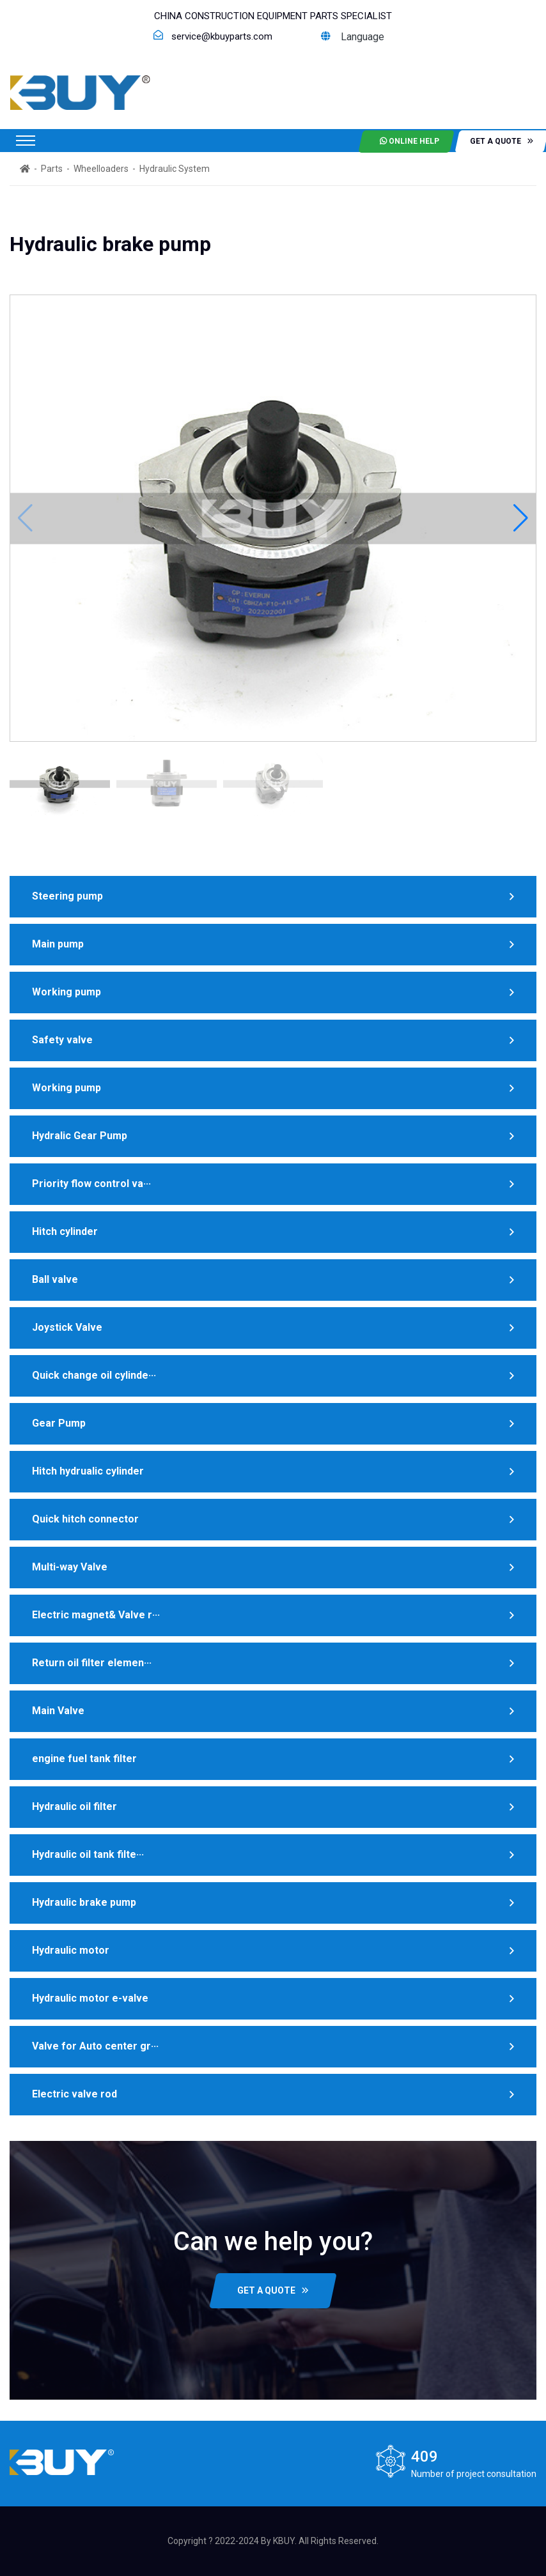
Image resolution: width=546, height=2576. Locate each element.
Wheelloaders (101, 169)
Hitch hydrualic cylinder (88, 1471)
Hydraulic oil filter (74, 1806)
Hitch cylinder (65, 1231)
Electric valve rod (74, 2094)
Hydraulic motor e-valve (90, 1998)
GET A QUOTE (273, 2290)
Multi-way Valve (69, 1567)
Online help (409, 141)
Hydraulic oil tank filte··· (88, 1854)
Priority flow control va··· (91, 1183)
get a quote (501, 141)
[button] (520, 518)
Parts (52, 169)
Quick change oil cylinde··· (94, 1375)
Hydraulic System (174, 169)
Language (352, 37)
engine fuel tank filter (84, 1758)
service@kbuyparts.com (221, 36)
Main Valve (58, 1711)
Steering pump (67, 896)
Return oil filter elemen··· (92, 1663)
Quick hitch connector (85, 1519)
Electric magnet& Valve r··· (96, 1615)
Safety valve (62, 1040)
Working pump (66, 992)
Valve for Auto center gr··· (95, 2046)
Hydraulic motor (70, 1950)
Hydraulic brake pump (84, 1902)
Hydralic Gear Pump (79, 1136)
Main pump (58, 944)
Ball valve (55, 1279)
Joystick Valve (67, 1327)
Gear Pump (59, 1423)
